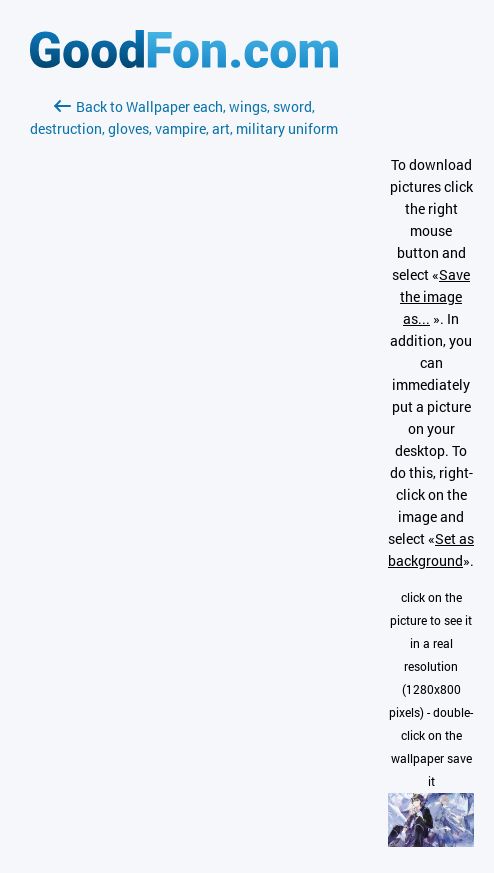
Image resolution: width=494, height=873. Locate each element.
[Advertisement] (184, 377)
